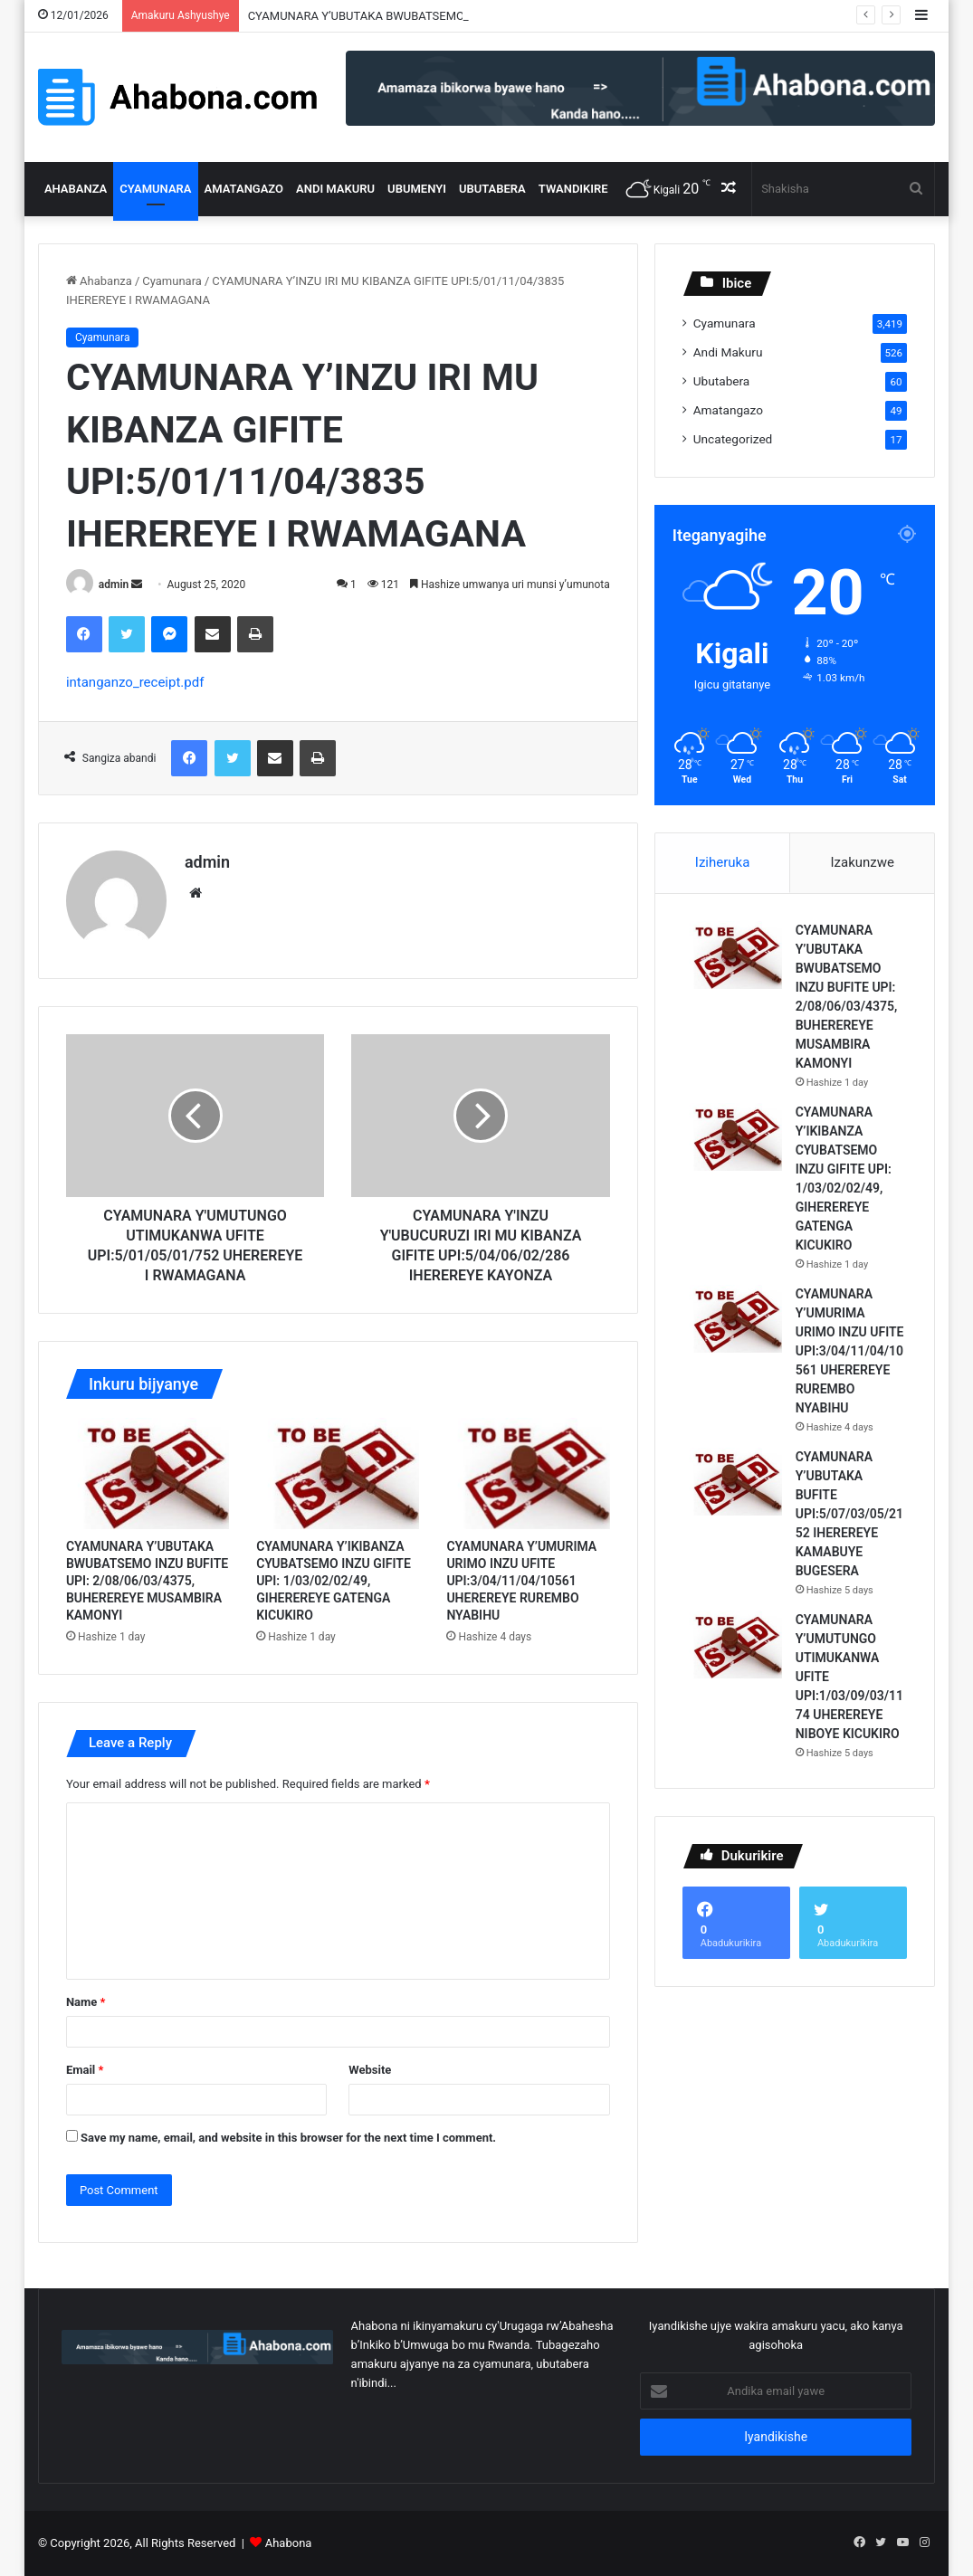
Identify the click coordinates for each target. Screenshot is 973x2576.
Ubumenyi (416, 188)
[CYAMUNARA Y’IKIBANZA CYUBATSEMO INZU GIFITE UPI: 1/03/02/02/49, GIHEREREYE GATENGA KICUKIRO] (337, 1473)
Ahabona (288, 2543)
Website (369, 2070)
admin (114, 584)
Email (85, 2070)
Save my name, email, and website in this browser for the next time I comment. (288, 2137)
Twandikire (573, 188)
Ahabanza (75, 188)
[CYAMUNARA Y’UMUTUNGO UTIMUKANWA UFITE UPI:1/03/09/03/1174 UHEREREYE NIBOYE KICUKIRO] (732, 1644)
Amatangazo (244, 188)
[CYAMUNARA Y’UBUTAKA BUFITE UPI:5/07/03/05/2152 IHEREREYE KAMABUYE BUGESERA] (732, 1482)
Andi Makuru (335, 188)
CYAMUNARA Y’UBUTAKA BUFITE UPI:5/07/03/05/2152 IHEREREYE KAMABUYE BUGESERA (849, 1514)
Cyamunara (155, 188)
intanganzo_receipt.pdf (135, 682)
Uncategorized (733, 439)
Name (86, 2002)
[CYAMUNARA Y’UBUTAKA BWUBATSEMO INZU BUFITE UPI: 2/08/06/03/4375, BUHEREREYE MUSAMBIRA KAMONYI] (147, 1473)
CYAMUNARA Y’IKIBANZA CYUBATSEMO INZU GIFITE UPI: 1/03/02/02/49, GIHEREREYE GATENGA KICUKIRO (333, 1580)
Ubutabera (492, 188)
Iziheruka (722, 862)
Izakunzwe (863, 862)
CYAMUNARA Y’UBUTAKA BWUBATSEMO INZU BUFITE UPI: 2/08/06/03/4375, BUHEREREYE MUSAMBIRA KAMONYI (147, 1580)
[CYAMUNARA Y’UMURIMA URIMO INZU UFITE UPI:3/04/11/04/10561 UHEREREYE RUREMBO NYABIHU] (527, 1473)
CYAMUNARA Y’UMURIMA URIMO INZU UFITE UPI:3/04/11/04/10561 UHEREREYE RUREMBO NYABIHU (521, 1580)
